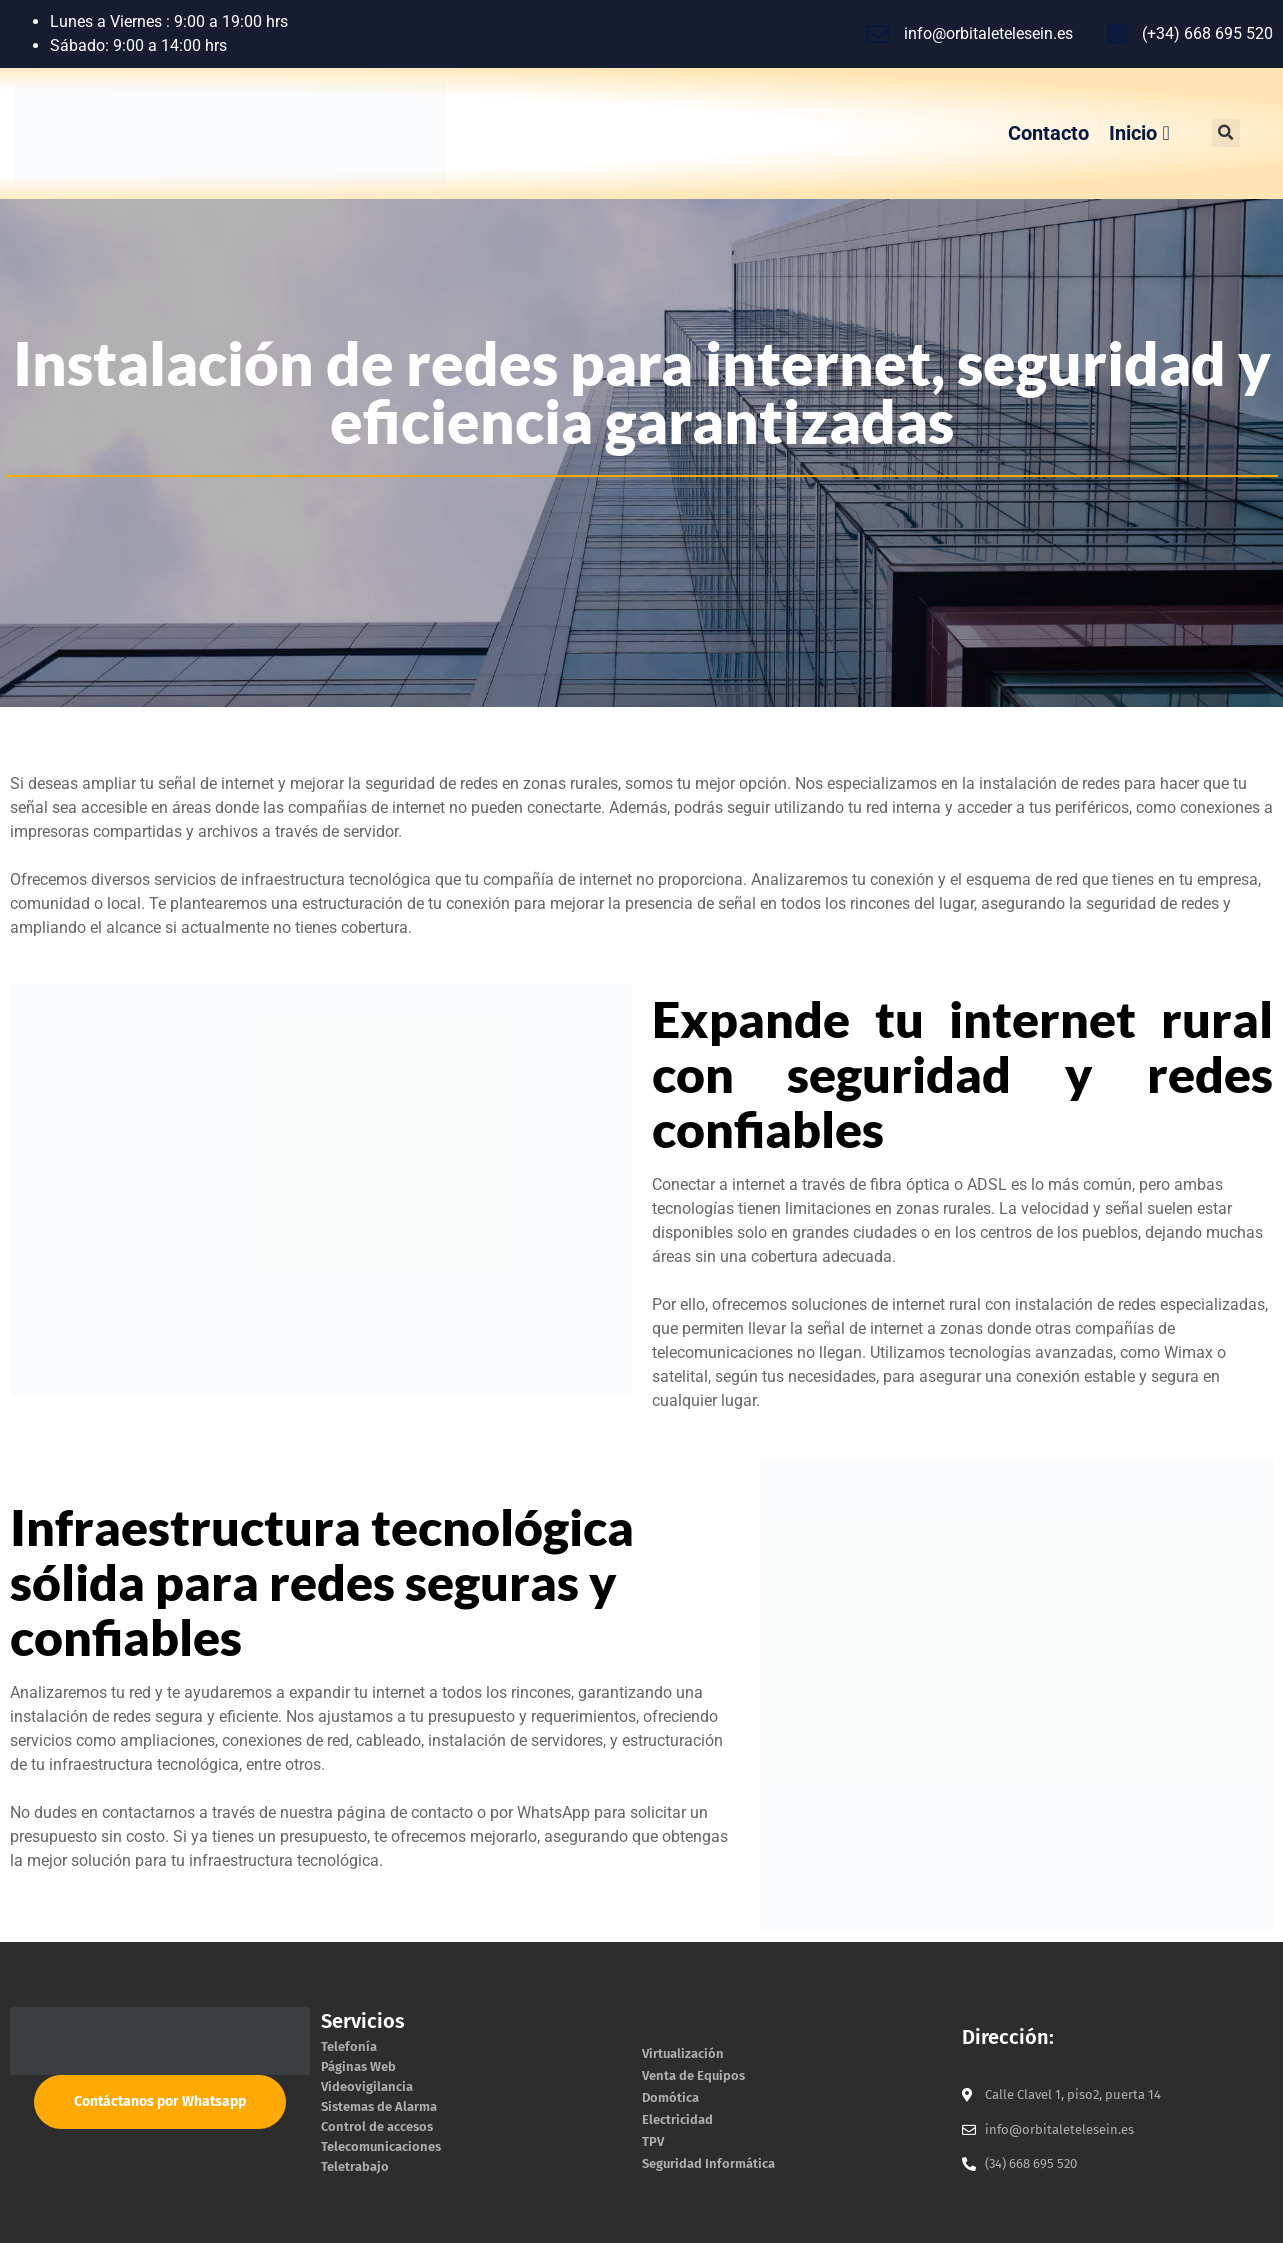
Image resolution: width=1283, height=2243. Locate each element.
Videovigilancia (367, 2086)
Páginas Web (358, 2066)
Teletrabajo (355, 2166)
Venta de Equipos (693, 2075)
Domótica (670, 2097)
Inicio (1139, 133)
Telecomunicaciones (381, 2146)
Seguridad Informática (708, 2163)
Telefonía (349, 2046)
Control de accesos (377, 2126)
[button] (1226, 133)
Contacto (1048, 133)
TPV (653, 2141)
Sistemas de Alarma (379, 2106)
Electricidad (677, 2119)
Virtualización (683, 2053)
